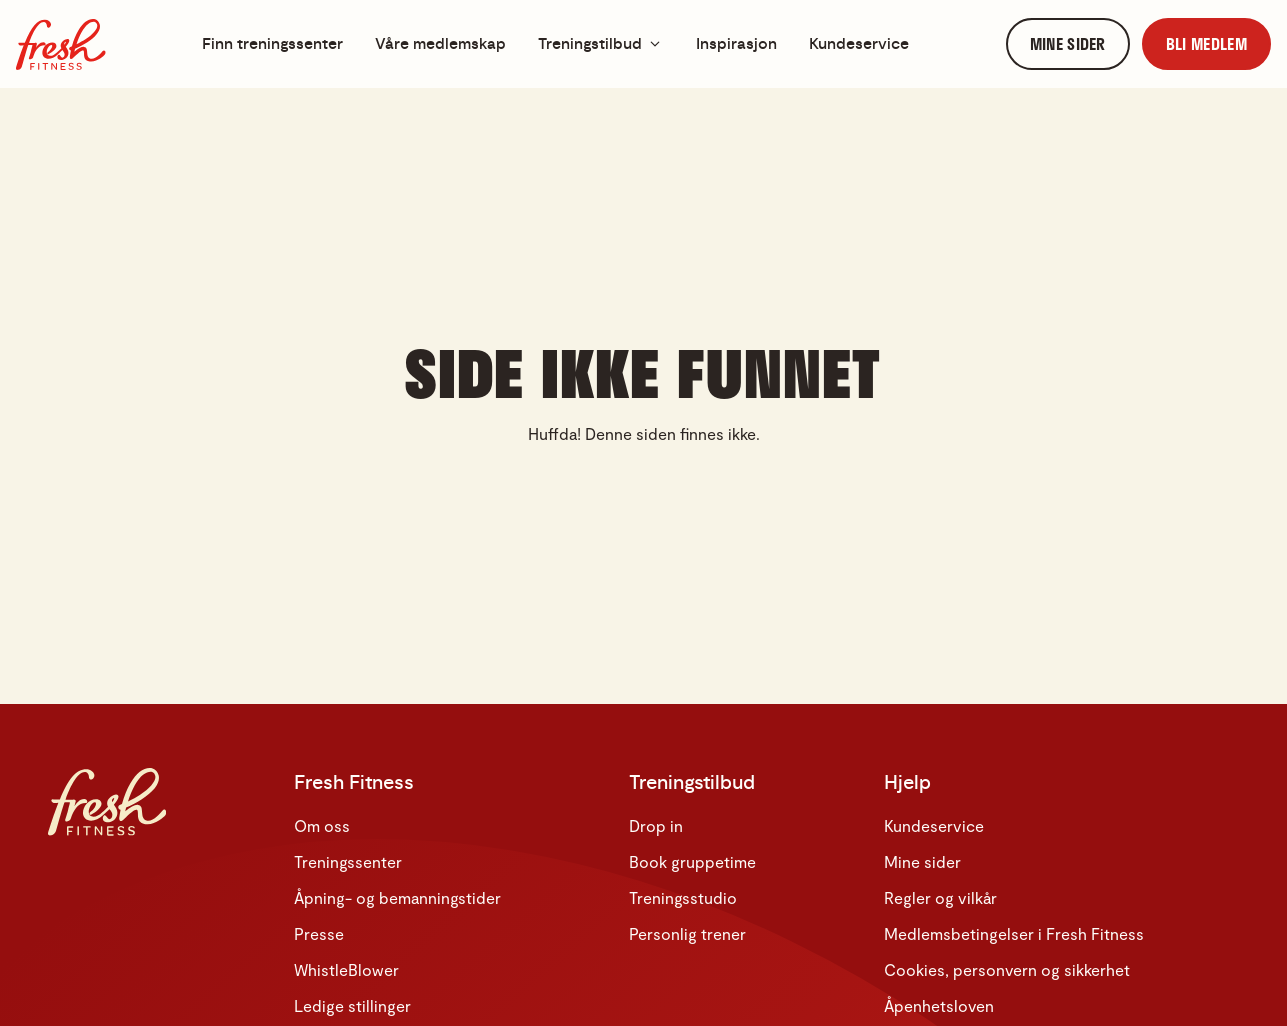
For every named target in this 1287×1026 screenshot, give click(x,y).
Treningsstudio (683, 897)
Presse (319, 933)
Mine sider (922, 861)
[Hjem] (61, 44)
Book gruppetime (692, 861)
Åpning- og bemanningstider (397, 897)
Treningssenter (348, 861)
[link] (1068, 44)
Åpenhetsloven (939, 1005)
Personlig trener (687, 933)
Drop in (656, 825)
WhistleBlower (346, 969)
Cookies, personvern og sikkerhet (1007, 969)
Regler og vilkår (940, 897)
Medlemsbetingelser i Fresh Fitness (1014, 933)
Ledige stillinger (352, 1005)
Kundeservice (934, 825)
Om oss (322, 825)
